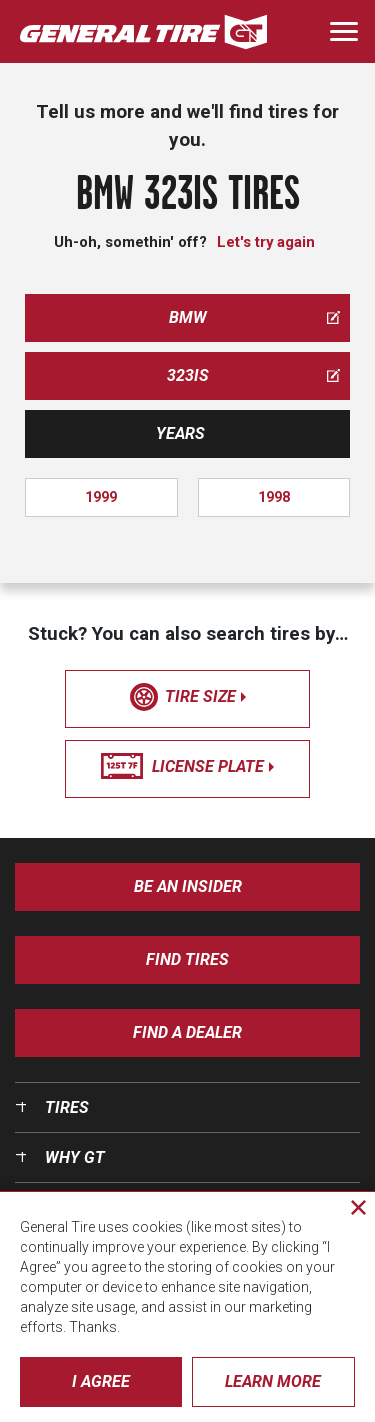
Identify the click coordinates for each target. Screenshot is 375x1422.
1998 (274, 497)
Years (180, 433)
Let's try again (266, 242)
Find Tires (187, 959)
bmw (255, 317)
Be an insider (188, 886)
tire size (188, 697)
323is (254, 375)
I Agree (101, 1381)
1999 (101, 497)
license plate (187, 767)
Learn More (273, 1381)
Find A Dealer (187, 1032)
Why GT (75, 1157)
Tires (67, 1107)
